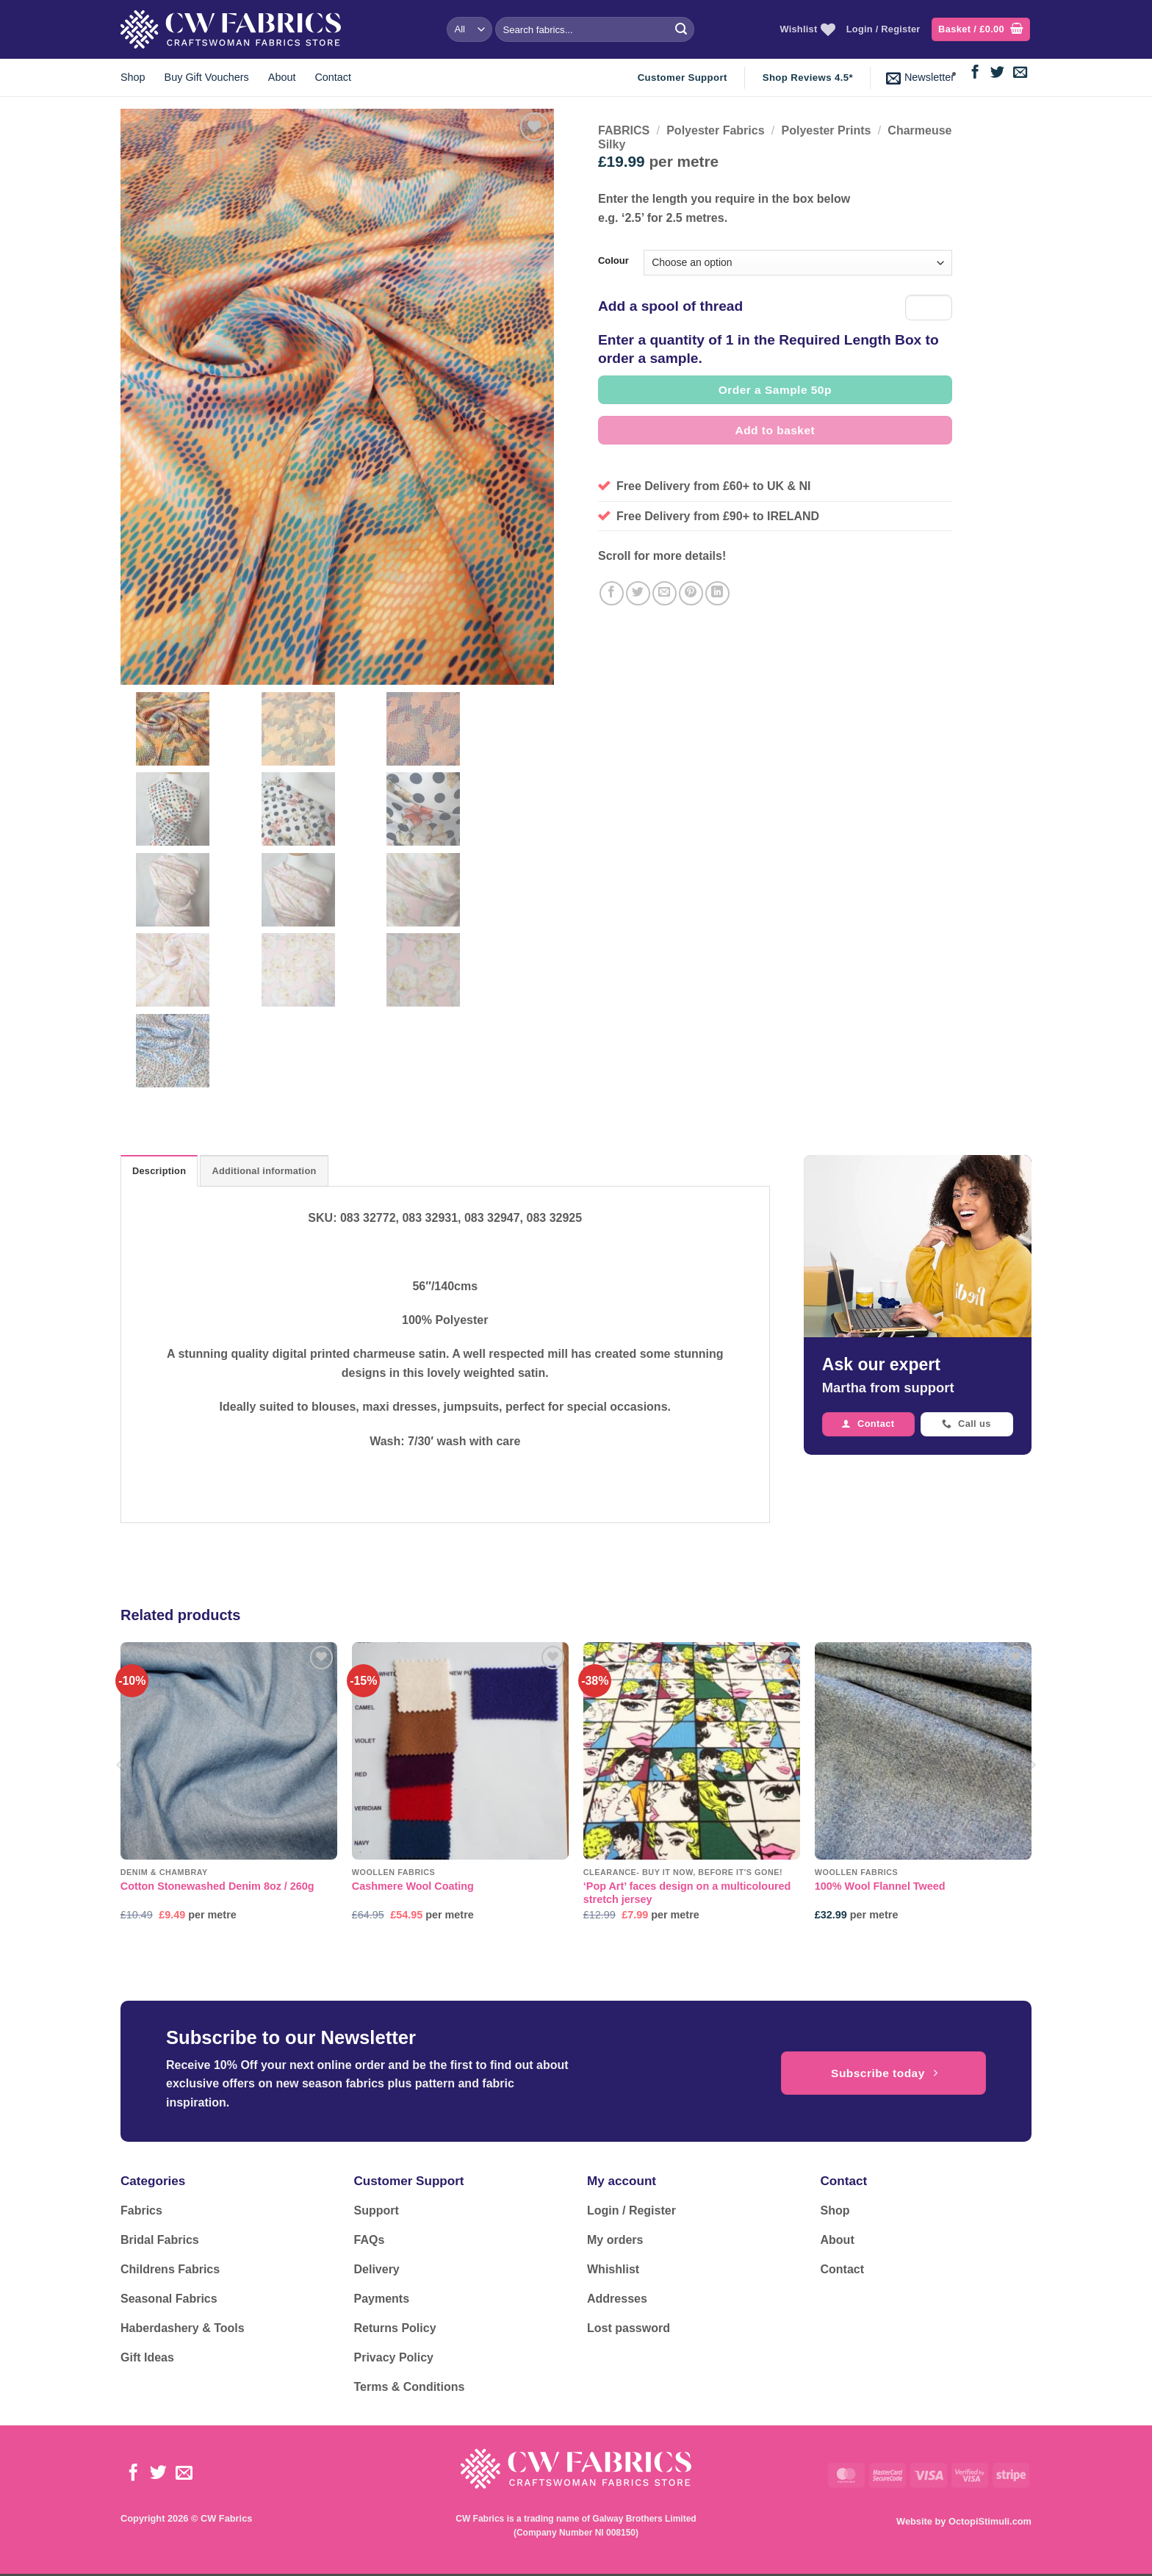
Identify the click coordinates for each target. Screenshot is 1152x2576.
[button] (981, 30)
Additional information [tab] (264, 1173)
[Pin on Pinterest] (691, 593)
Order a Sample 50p (775, 390)
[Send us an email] (1020, 73)
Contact (332, 77)
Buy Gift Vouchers (207, 77)
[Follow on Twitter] (997, 73)
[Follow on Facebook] (975, 73)
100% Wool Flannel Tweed (880, 1888)
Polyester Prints (826, 130)
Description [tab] (159, 1173)
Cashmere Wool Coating (413, 1888)
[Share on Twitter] (638, 593)
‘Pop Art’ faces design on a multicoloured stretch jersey (687, 1895)
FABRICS (623, 130)
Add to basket (775, 430)
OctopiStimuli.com (990, 2523)
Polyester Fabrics (715, 130)
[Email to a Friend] (664, 593)
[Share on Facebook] (612, 593)
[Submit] (681, 29)
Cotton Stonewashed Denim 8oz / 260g (217, 1888)
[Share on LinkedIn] (717, 593)
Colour (613, 261)
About (282, 77)
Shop (132, 77)
